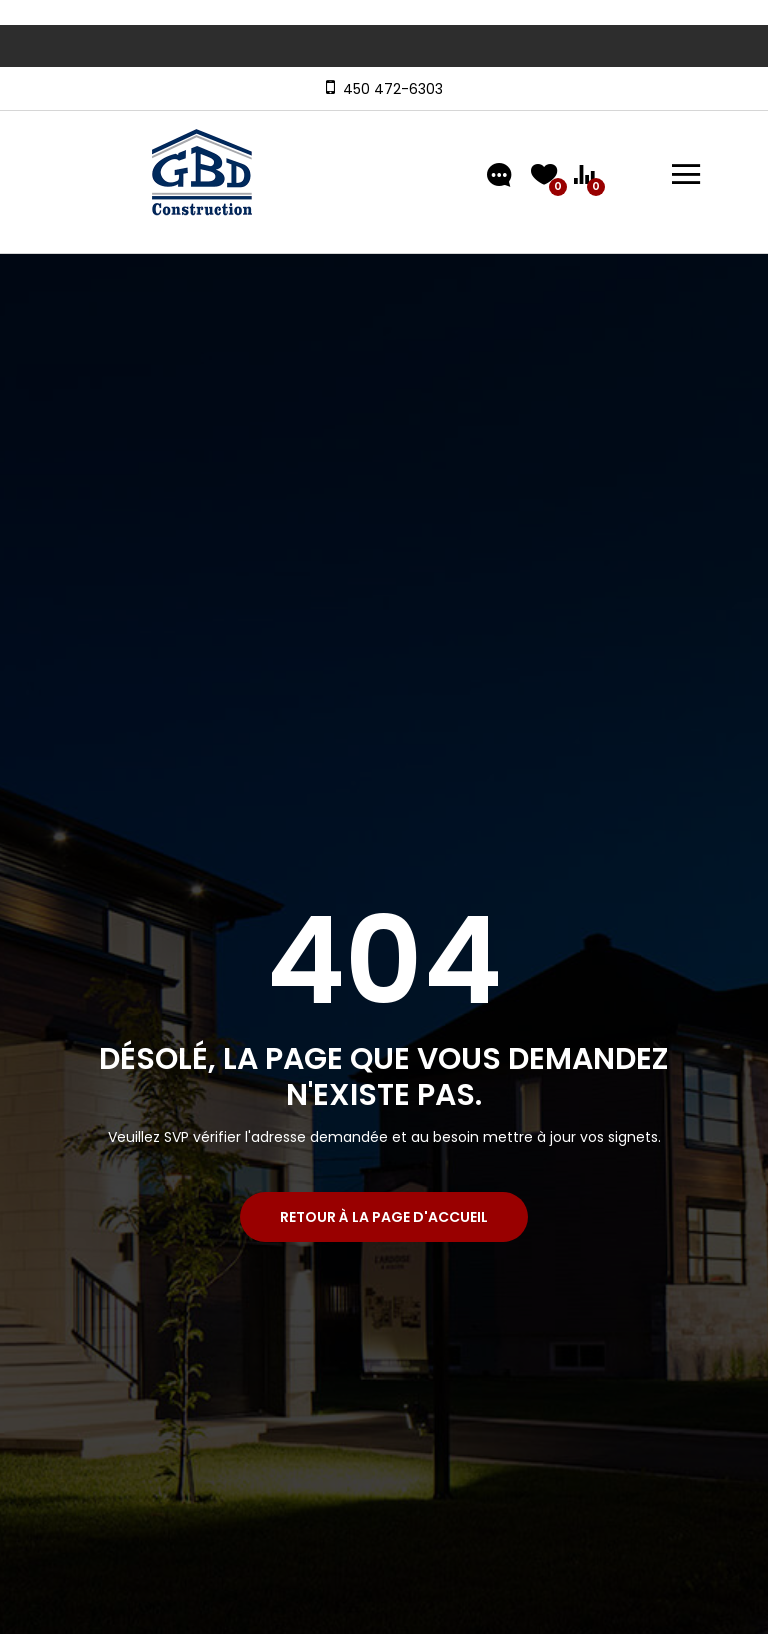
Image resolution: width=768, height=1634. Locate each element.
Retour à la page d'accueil (384, 1217)
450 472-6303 (389, 89)
